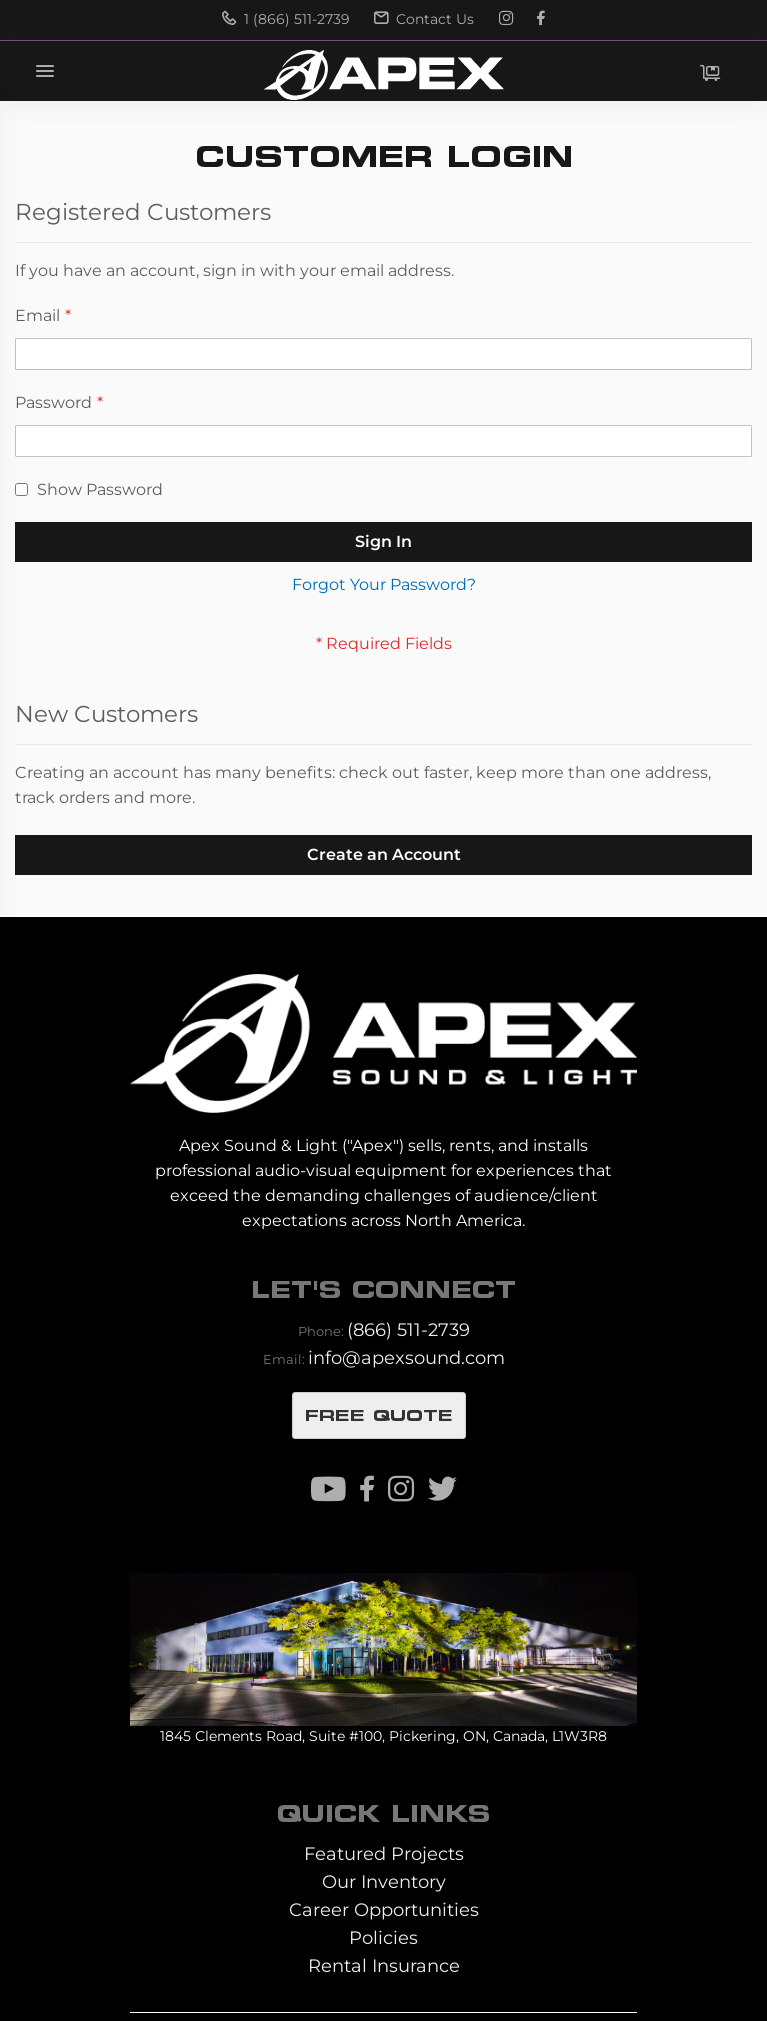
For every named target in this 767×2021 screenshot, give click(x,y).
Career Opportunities (384, 1909)
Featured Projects (384, 1853)
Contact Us (424, 19)
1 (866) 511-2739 (286, 19)
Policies (383, 1937)
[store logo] (383, 75)
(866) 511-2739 (408, 1329)
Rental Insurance (384, 1965)
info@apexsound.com (406, 1357)
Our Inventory (384, 1881)
